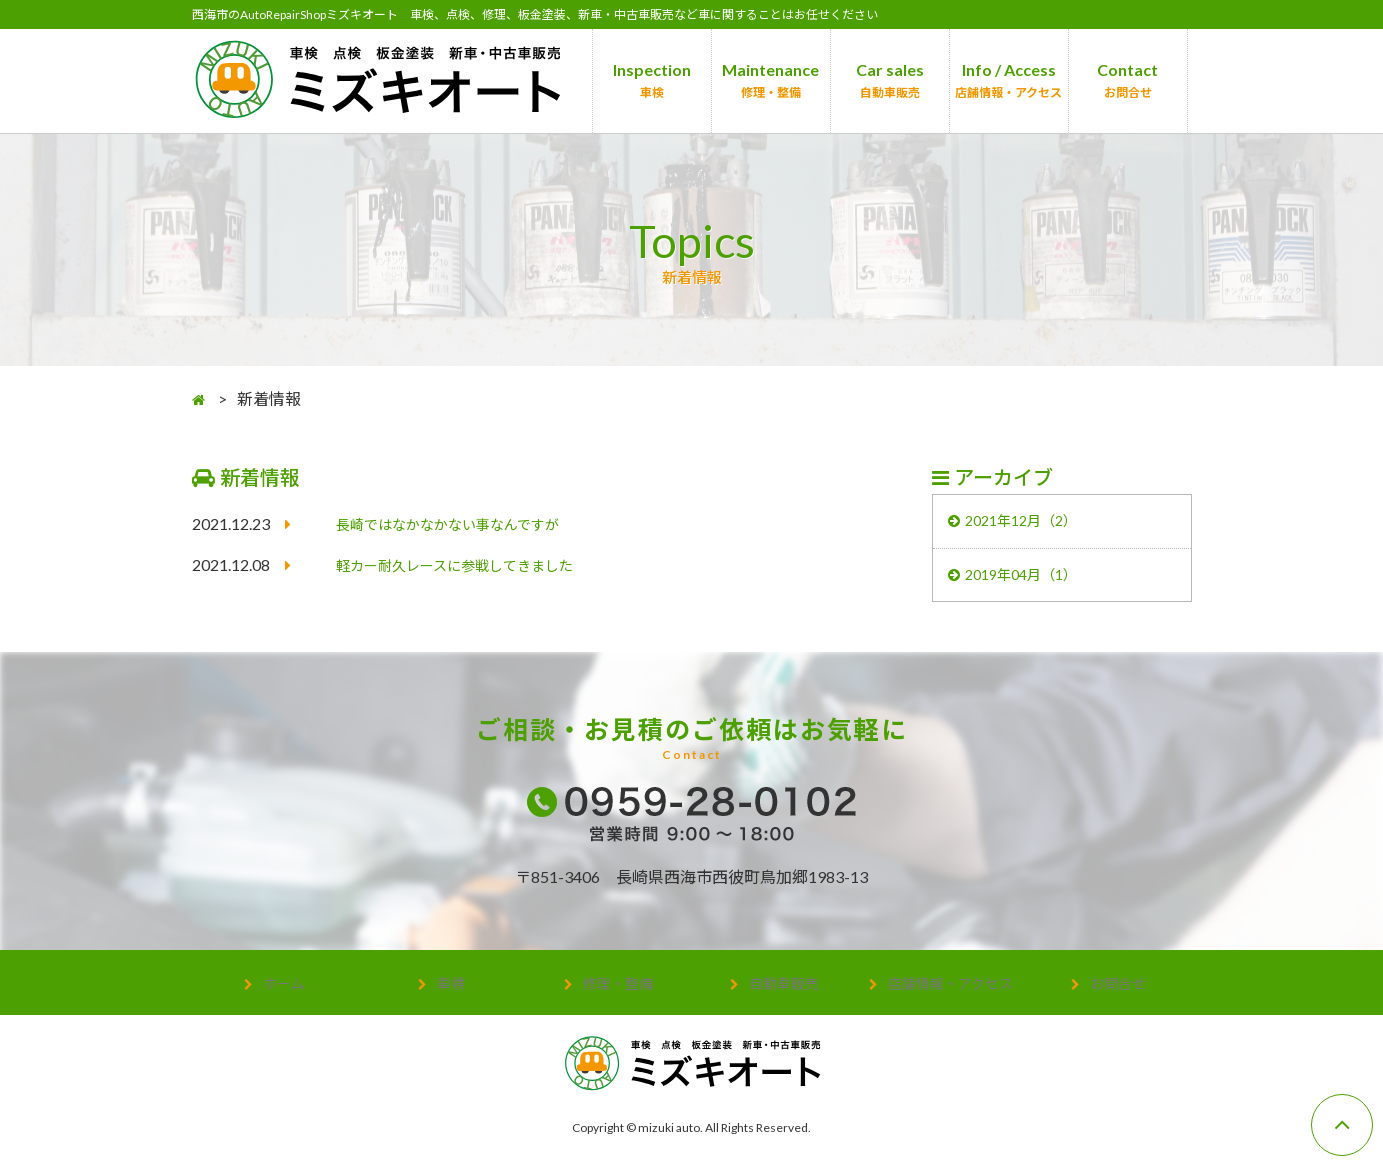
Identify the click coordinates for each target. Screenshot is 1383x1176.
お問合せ (1118, 991)
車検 (451, 991)
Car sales (890, 80)
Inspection (652, 80)
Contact (1127, 80)
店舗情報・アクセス (950, 991)
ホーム (284, 991)
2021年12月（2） (1030, 523)
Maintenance (770, 80)
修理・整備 (618, 991)
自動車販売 (784, 991)
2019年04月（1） (1030, 581)
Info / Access (1008, 80)
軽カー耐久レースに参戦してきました (471, 565)
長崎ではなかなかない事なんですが (463, 524)
